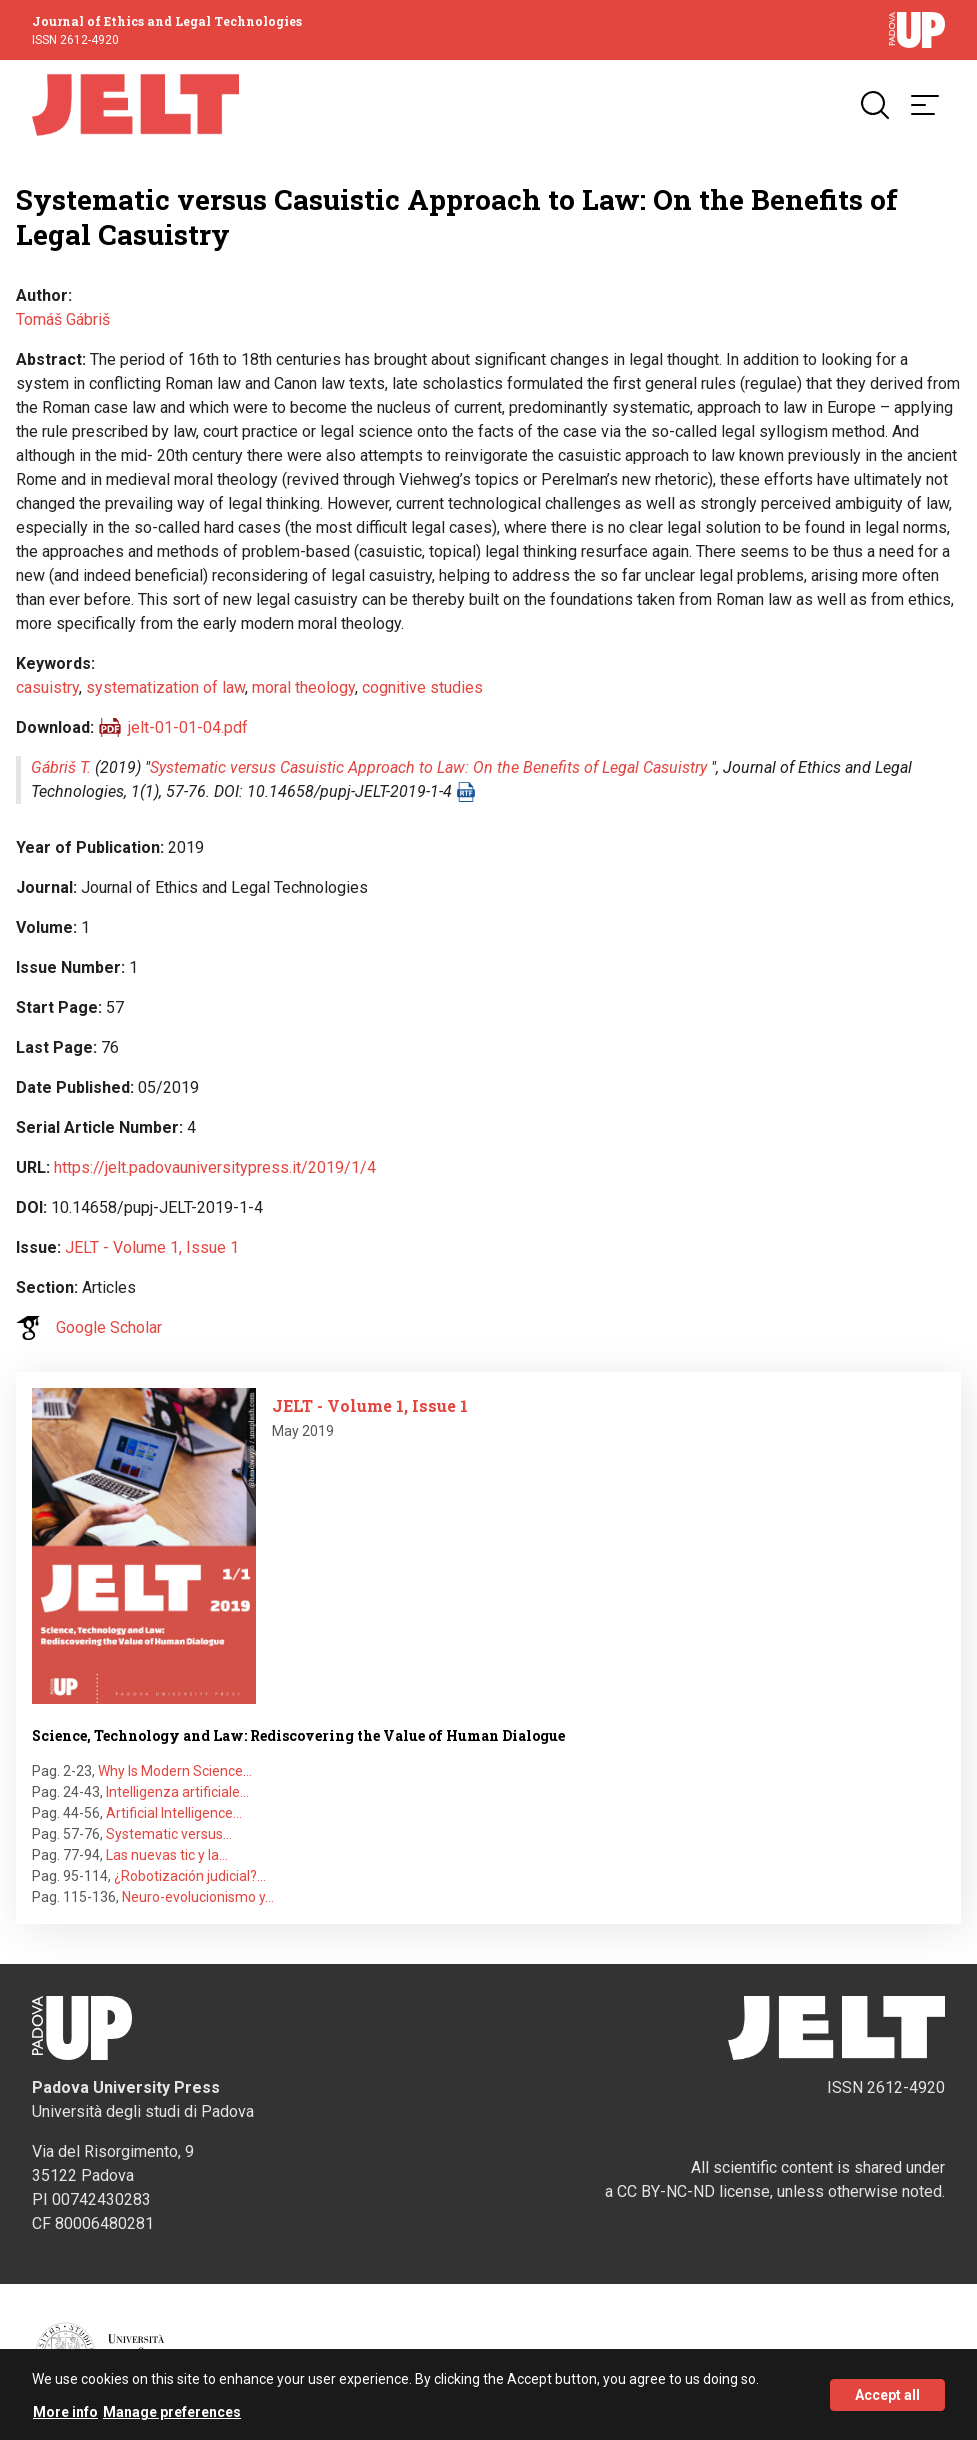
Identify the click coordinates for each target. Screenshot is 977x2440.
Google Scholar (109, 1327)
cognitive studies (422, 687)
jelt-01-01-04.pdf (188, 727)
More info (65, 2420)
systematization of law (165, 687)
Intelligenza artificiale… (177, 1792)
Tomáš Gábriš (63, 319)
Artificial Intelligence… (174, 1813)
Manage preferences (172, 2420)
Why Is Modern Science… (175, 1771)
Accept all (887, 2402)
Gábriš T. (61, 767)
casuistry (47, 687)
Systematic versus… (169, 1834)
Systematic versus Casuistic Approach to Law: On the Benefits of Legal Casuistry (428, 767)
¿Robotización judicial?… (190, 1876)
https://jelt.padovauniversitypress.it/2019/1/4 (215, 1167)
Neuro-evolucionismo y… (198, 1897)
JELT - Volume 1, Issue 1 (152, 1247)
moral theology (303, 687)
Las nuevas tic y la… (167, 1855)
